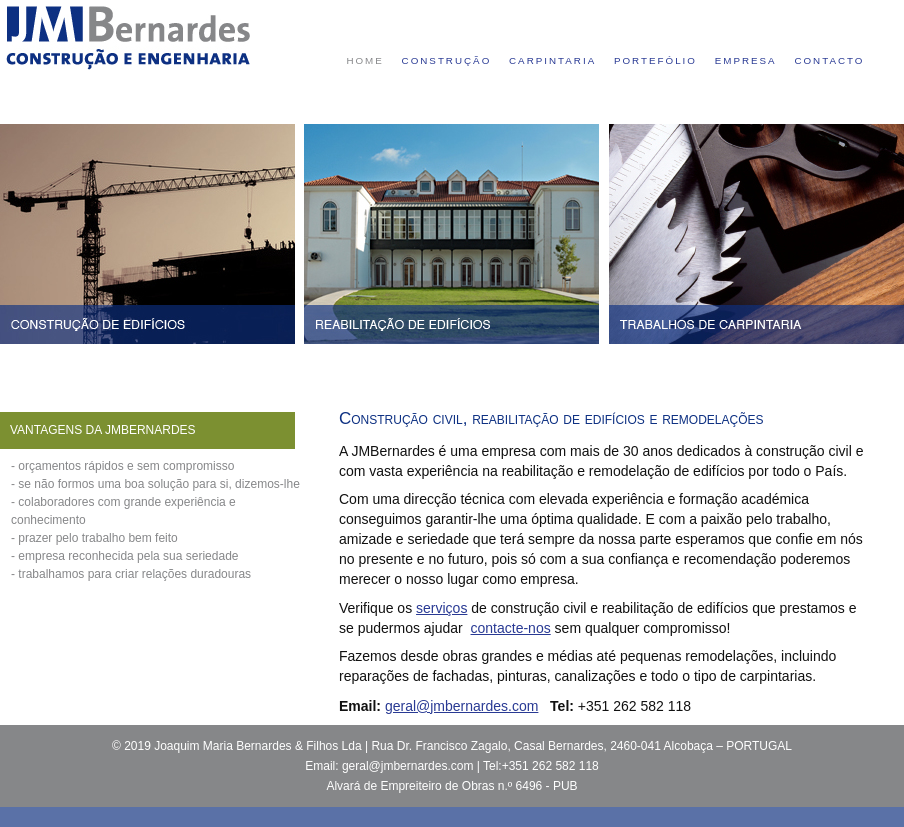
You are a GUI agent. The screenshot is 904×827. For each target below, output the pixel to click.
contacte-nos (511, 628)
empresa (746, 60)
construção (447, 60)
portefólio (655, 60)
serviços (441, 608)
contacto (829, 60)
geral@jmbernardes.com (462, 706)
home (364, 60)
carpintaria (552, 60)
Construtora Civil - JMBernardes (128, 37)
